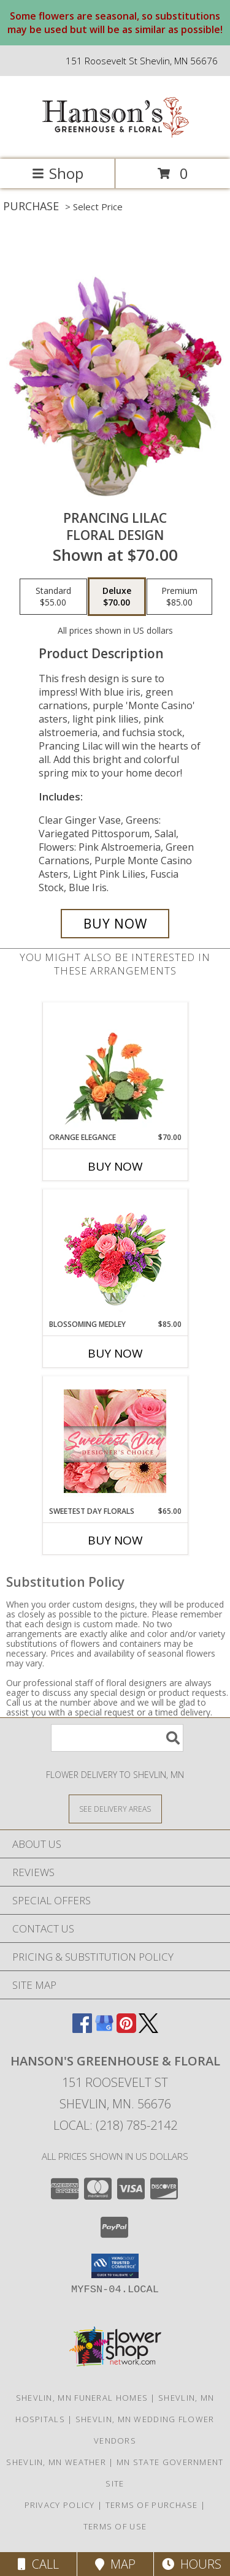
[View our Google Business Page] (104, 2029)
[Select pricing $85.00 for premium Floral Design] (179, 597)
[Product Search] (117, 1738)
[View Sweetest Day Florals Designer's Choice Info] (115, 1441)
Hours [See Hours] (191, 2564)
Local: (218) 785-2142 (115, 2125)
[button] (115, 2266)
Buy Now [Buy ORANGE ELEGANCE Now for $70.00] (115, 1166)
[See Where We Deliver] (115, 1808)
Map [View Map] (115, 2564)
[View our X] (148, 2029)
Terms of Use (115, 2526)
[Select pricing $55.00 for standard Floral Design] (53, 597)
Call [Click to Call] (38, 2564)
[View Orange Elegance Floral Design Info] (115, 1067)
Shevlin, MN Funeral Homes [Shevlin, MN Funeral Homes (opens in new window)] (82, 2397)
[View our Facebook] (82, 2029)
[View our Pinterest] (126, 2029)
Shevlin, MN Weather (56, 2462)
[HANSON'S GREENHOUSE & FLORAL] (115, 141)
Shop (57, 173)
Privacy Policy (60, 2504)
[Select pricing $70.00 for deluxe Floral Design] (117, 597)
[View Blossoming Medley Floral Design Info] (115, 1254)
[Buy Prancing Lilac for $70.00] (115, 923)
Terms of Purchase (151, 2504)
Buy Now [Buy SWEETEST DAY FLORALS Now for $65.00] (115, 1540)
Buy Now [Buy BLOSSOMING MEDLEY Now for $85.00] (115, 1353)
